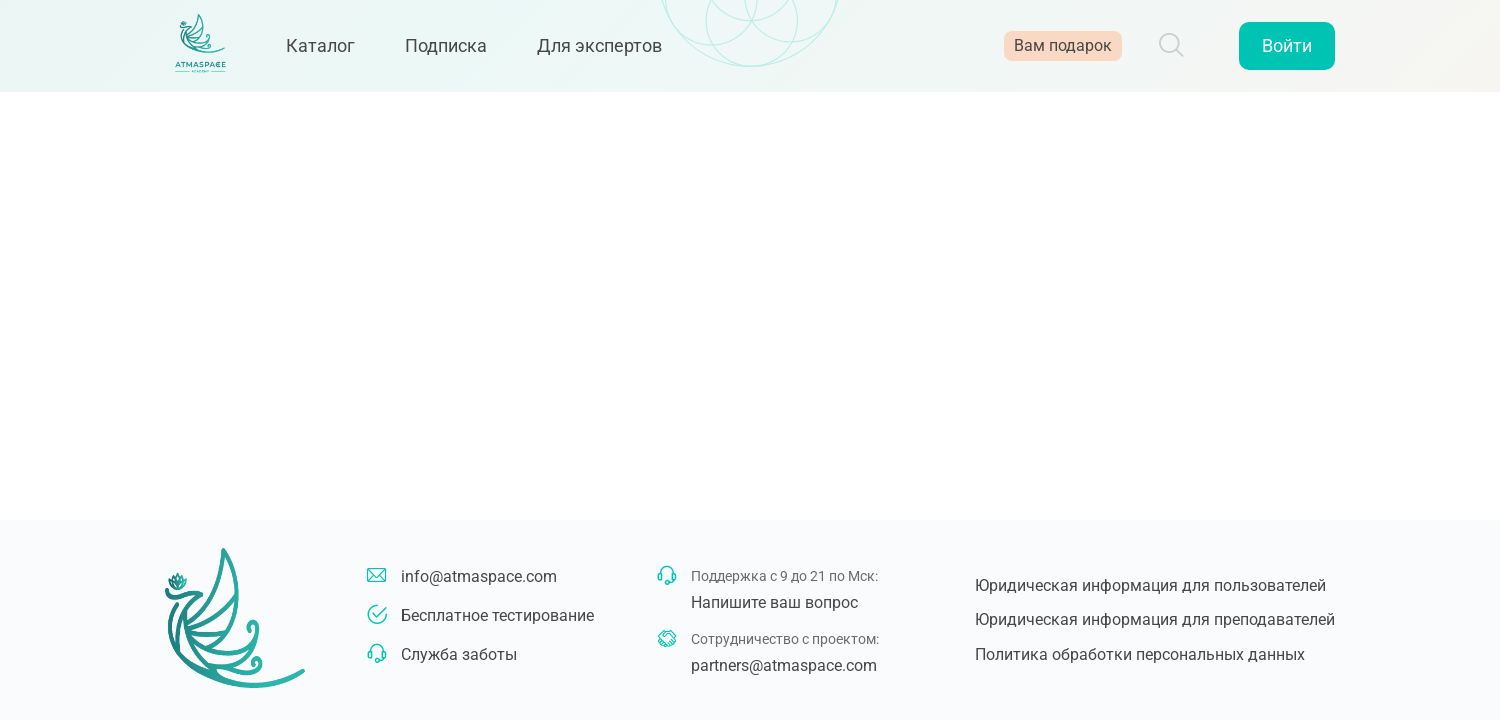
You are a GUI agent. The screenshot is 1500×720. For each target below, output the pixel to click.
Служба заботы (459, 654)
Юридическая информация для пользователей (1150, 585)
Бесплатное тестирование (497, 615)
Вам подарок (1063, 52)
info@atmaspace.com (479, 576)
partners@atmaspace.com (784, 665)
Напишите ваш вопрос (774, 602)
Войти (1287, 52)
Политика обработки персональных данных (1140, 654)
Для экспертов (613, 52)
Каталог (334, 52)
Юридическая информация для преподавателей (1155, 619)
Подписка (460, 52)
